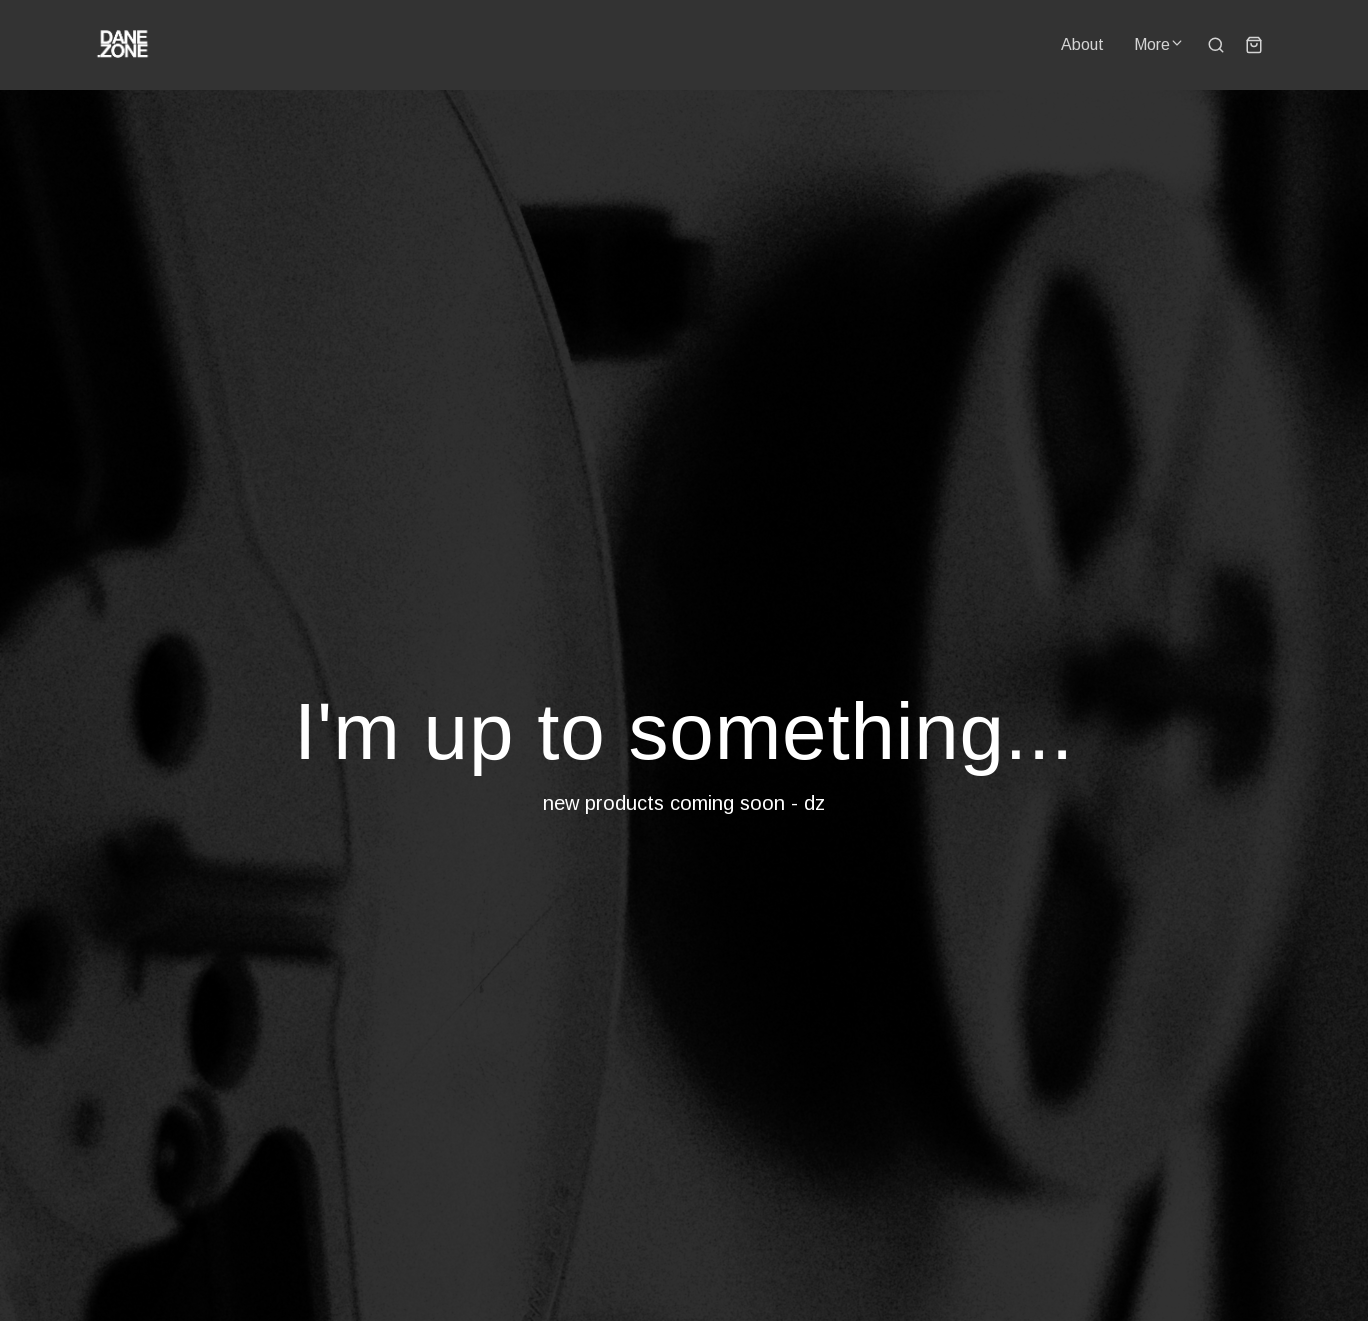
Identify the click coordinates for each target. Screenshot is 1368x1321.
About (1082, 44)
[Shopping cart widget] (1254, 45)
